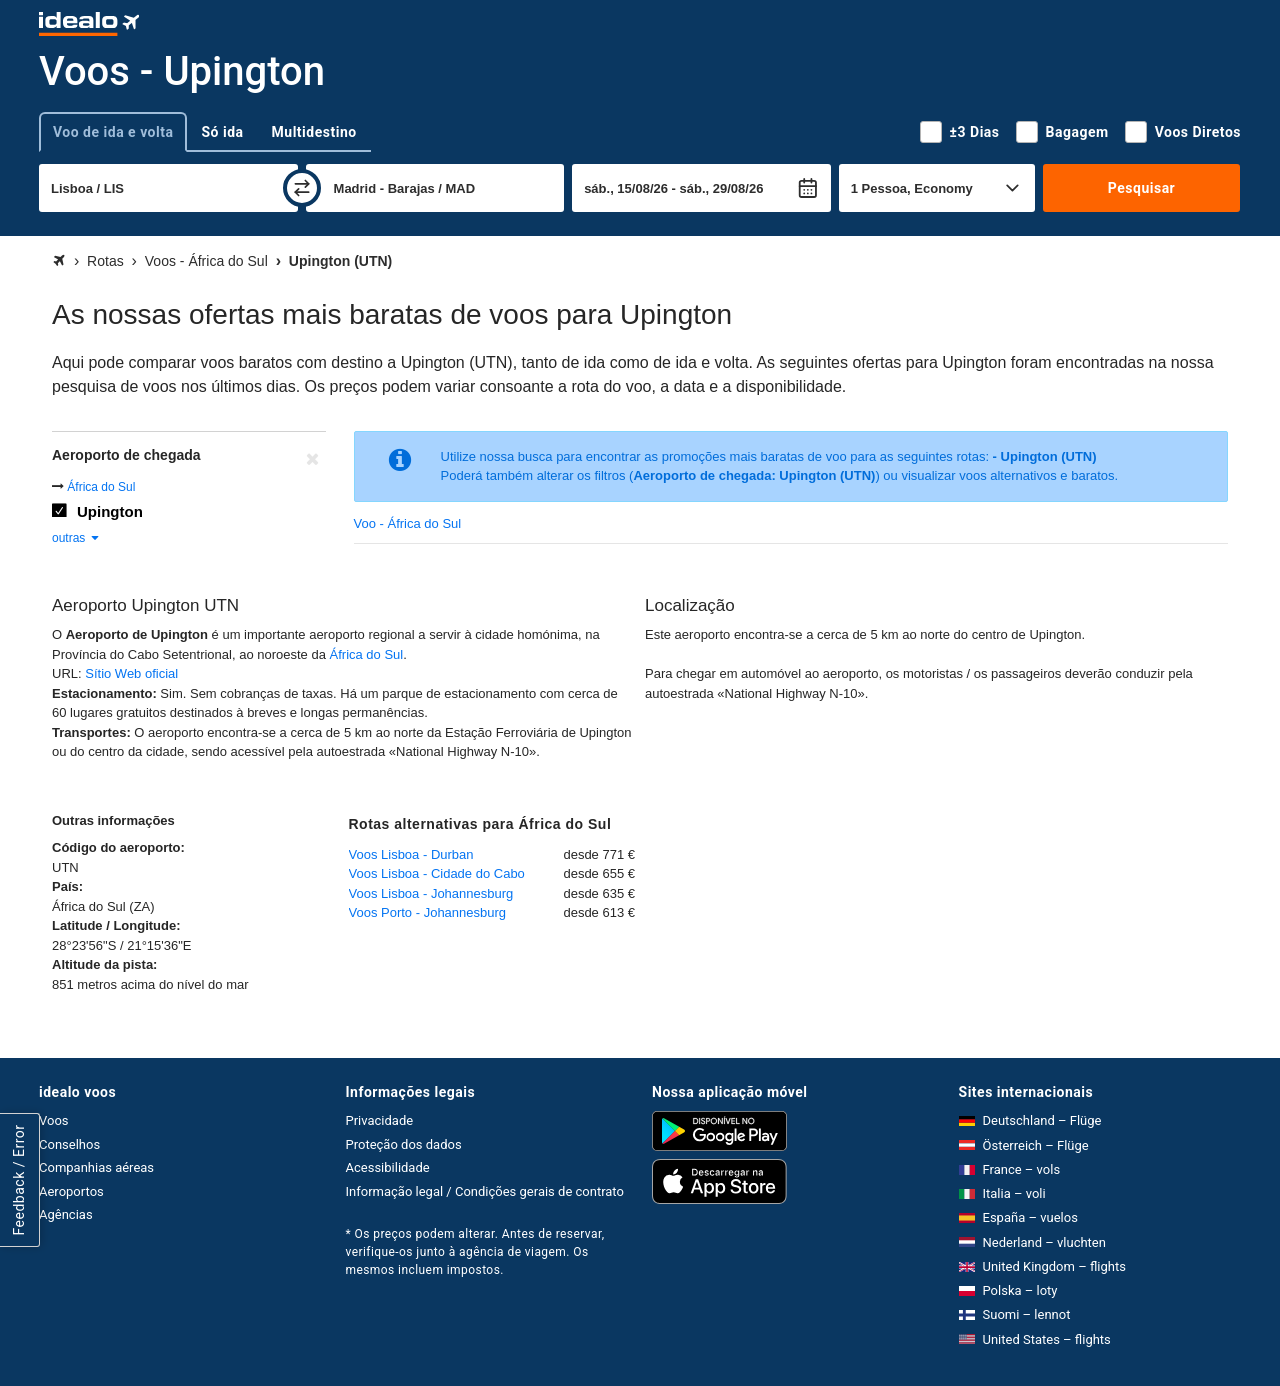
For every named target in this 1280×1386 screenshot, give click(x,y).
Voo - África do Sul (408, 523)
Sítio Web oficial (131, 673)
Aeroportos (71, 1191)
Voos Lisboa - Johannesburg (431, 893)
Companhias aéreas (96, 1167)
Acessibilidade (388, 1167)
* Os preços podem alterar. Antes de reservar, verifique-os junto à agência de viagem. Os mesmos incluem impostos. (475, 1252)
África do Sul (101, 487)
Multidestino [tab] (314, 132)
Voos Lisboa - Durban (411, 854)
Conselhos (69, 1144)
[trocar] (302, 188)
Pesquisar (1141, 188)
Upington (110, 511)
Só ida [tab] (222, 132)
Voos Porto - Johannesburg (428, 912)
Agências (66, 1214)
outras (76, 538)
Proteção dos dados (404, 1144)
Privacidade (380, 1120)
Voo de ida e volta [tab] (113, 132)
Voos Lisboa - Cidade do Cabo (437, 873)
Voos (54, 1120)
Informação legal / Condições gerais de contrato (485, 1191)
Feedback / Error (19, 1180)
